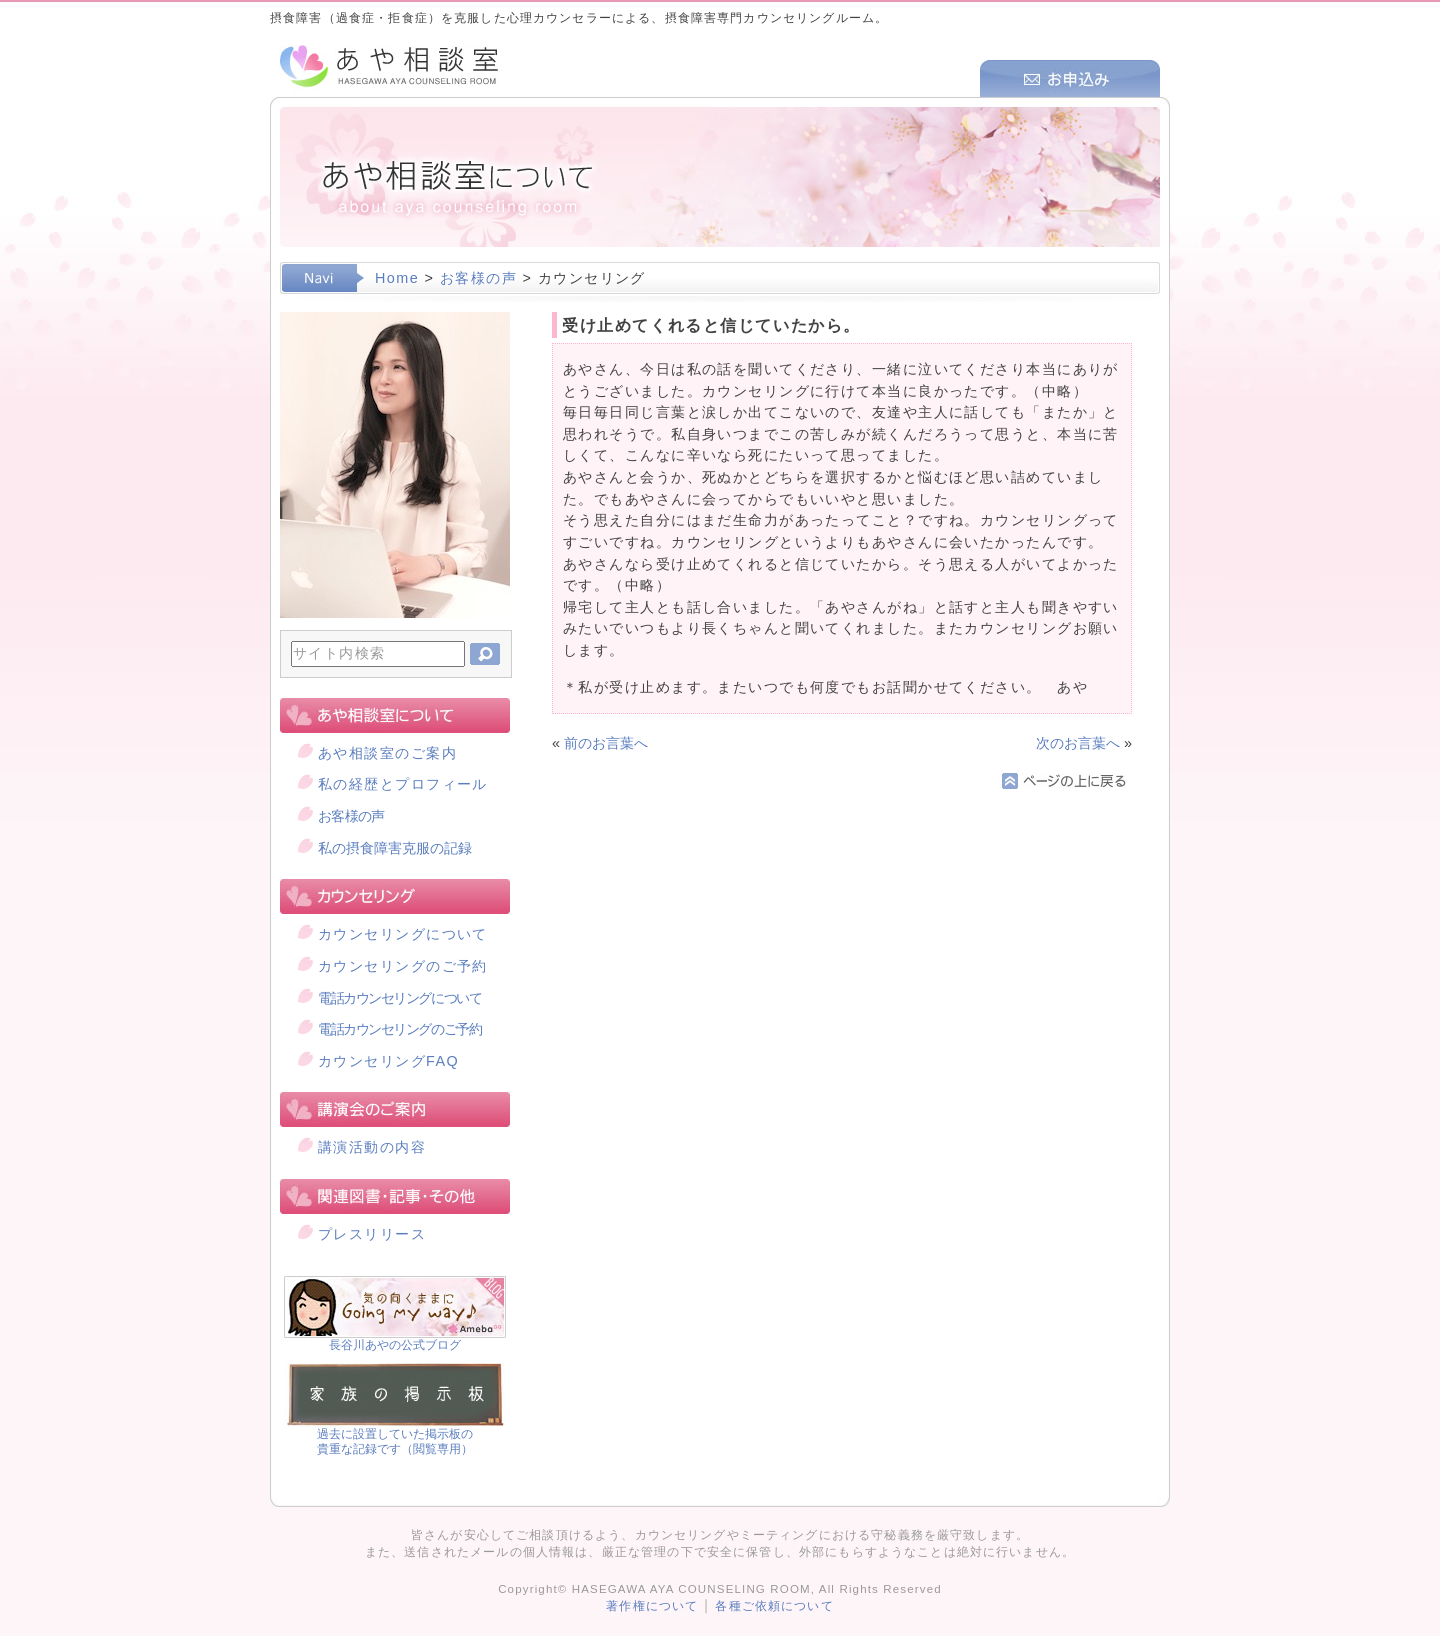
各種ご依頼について (774, 1606)
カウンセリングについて (403, 934)
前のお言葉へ (606, 743)
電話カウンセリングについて (399, 998)
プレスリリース (372, 1234)
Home (397, 278)
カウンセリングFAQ (388, 1061)
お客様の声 (478, 278)
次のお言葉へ (1078, 743)
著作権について (652, 1606)
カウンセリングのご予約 (403, 966)
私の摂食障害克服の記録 (395, 848)
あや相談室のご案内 (387, 753)
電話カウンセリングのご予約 (399, 1029)
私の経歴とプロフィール (403, 784)
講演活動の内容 (372, 1147)
